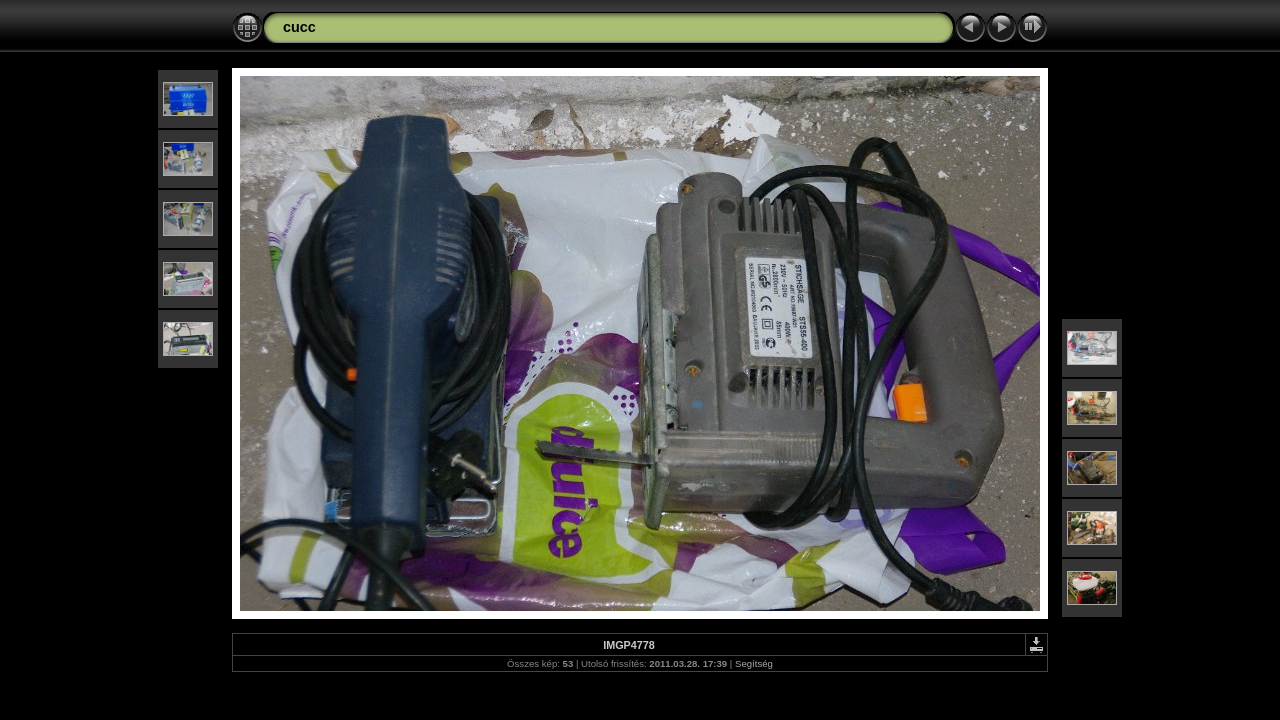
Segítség (754, 663)
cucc (299, 27)
